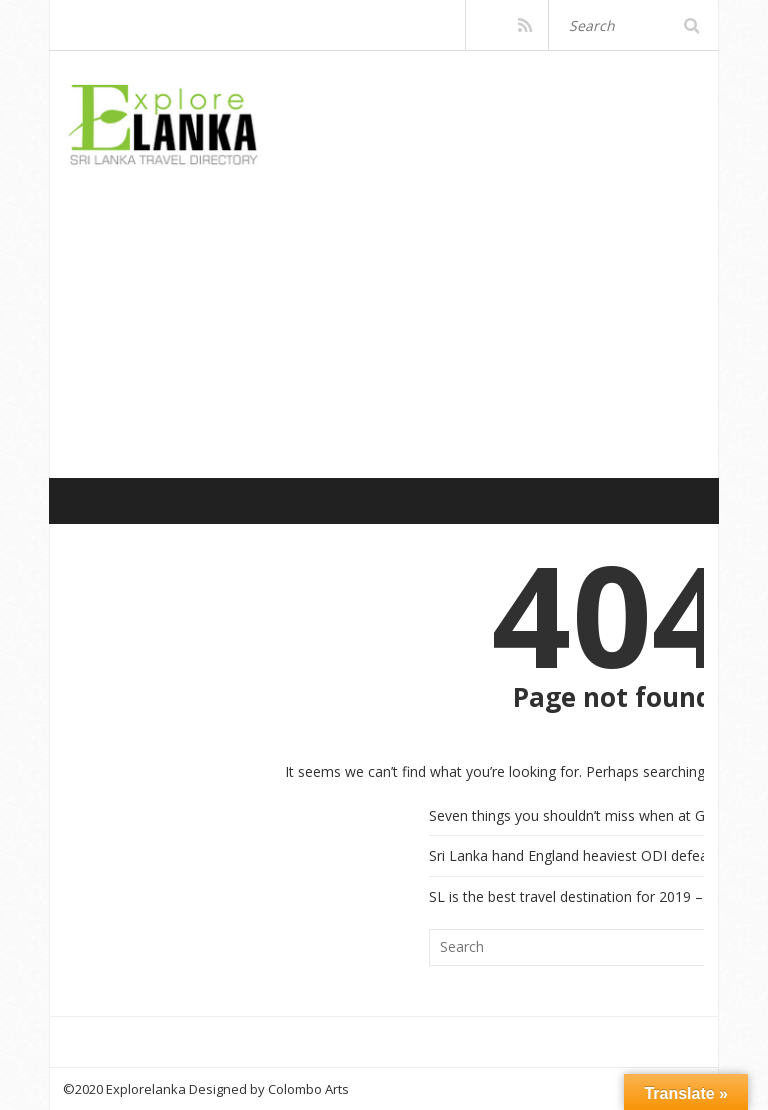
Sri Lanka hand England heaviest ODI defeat (571, 855)
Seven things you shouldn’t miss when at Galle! (579, 815)
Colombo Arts (308, 1089)
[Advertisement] (416, 301)
